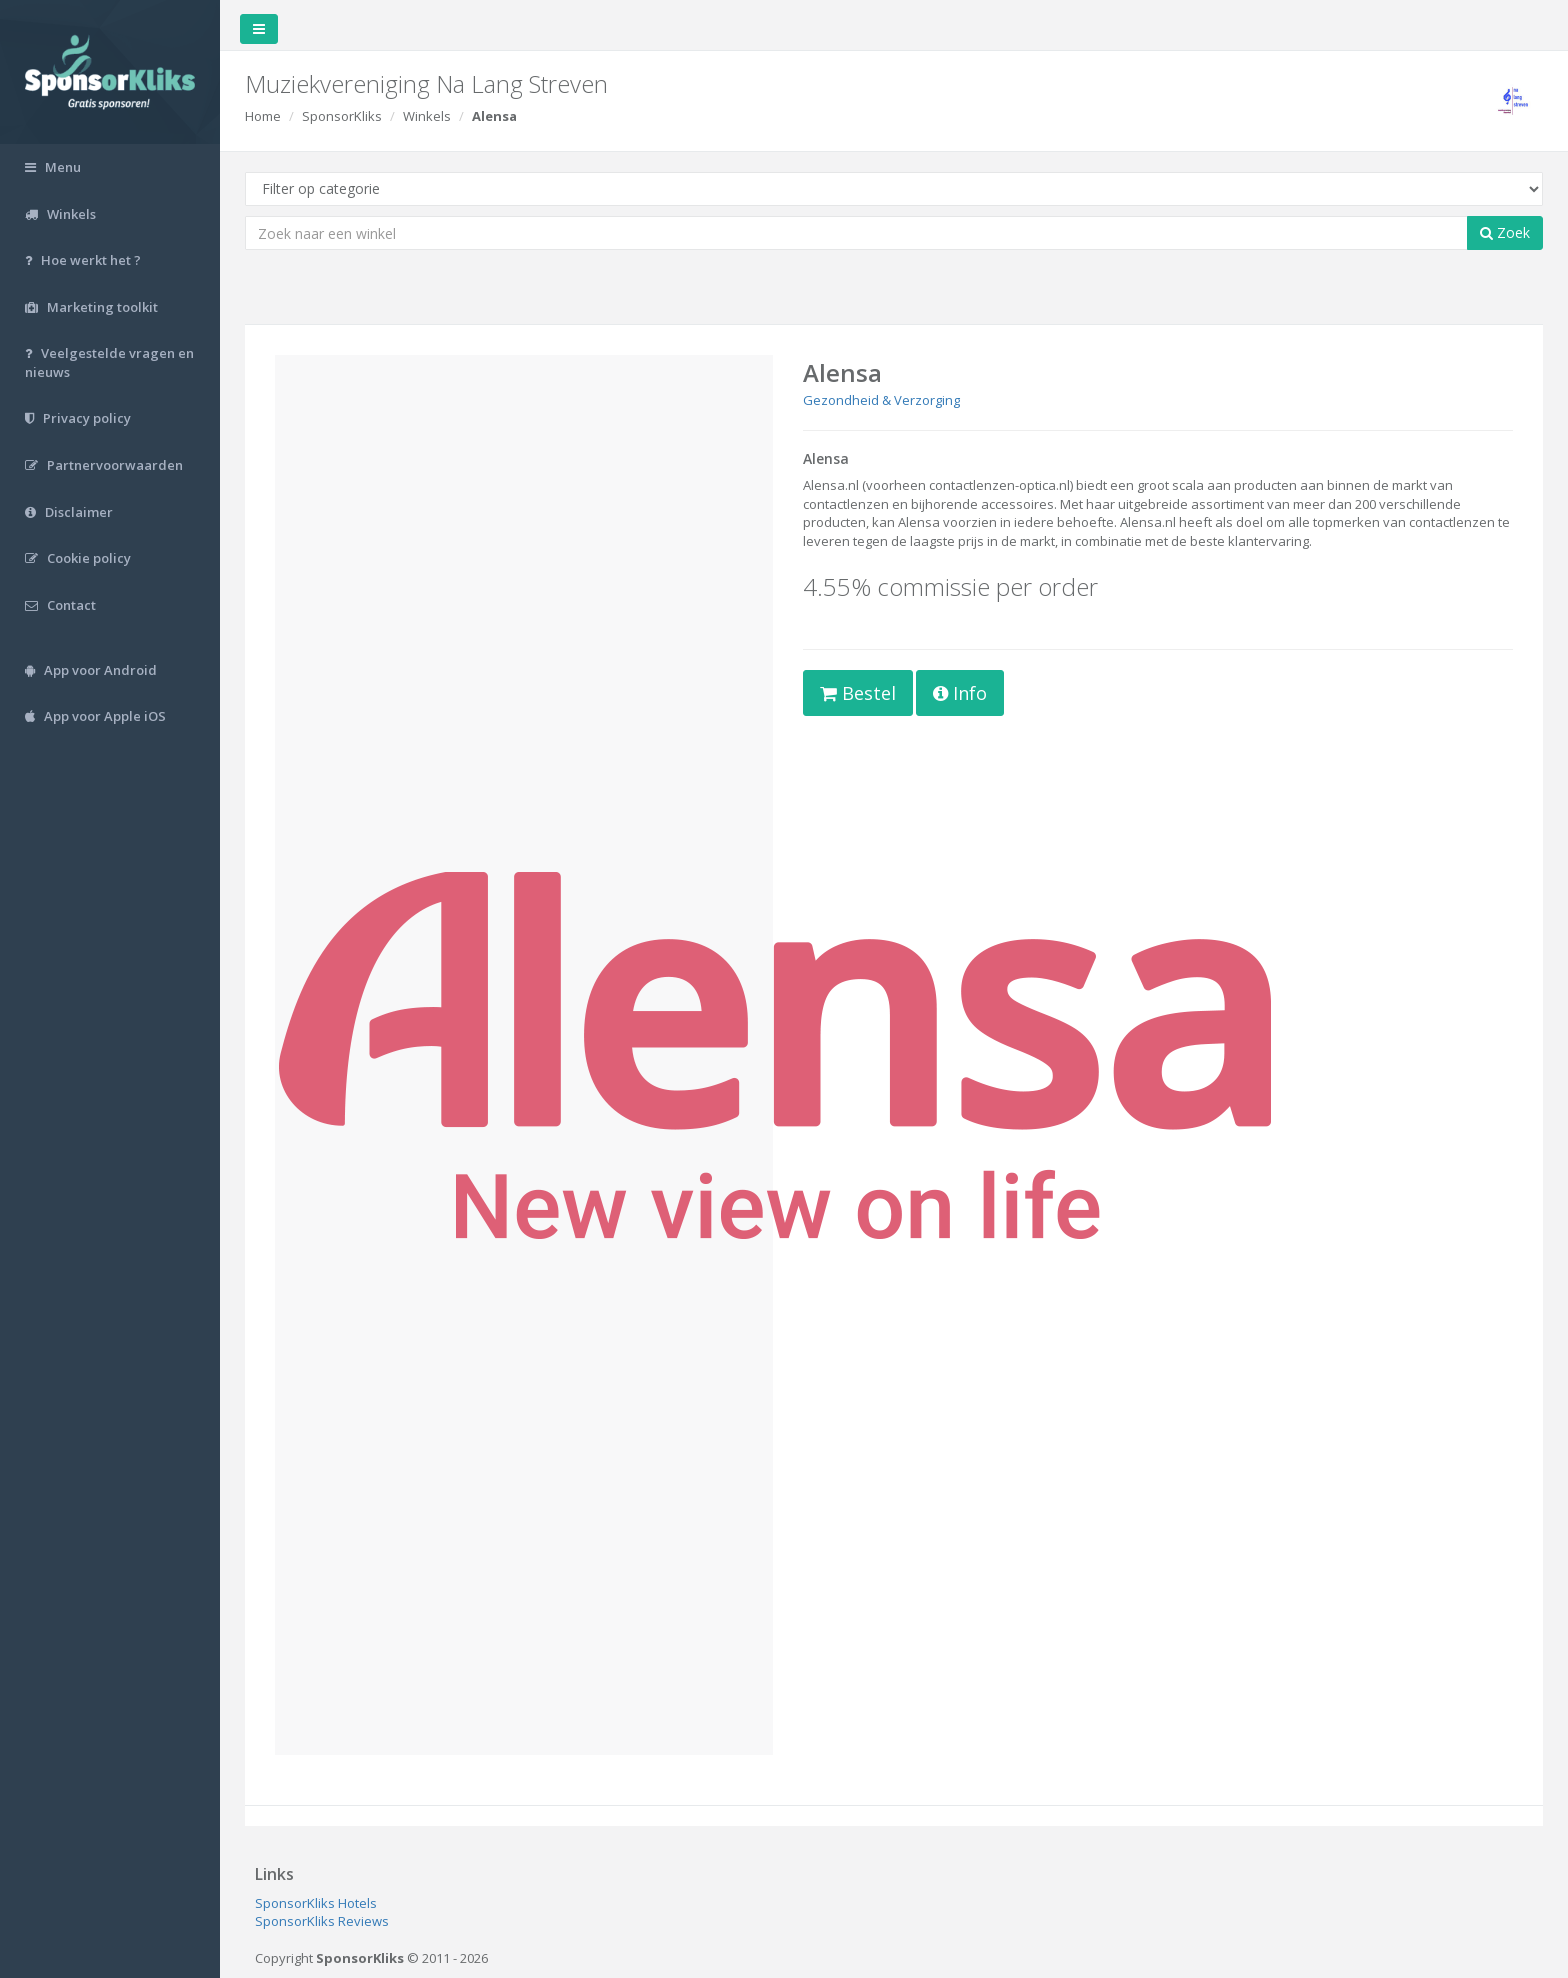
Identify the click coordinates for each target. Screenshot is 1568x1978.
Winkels (427, 116)
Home (263, 116)
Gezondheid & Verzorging (881, 400)
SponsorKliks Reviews (322, 1921)
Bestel (858, 693)
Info (960, 693)
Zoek (1505, 232)
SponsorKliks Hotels (316, 1903)
